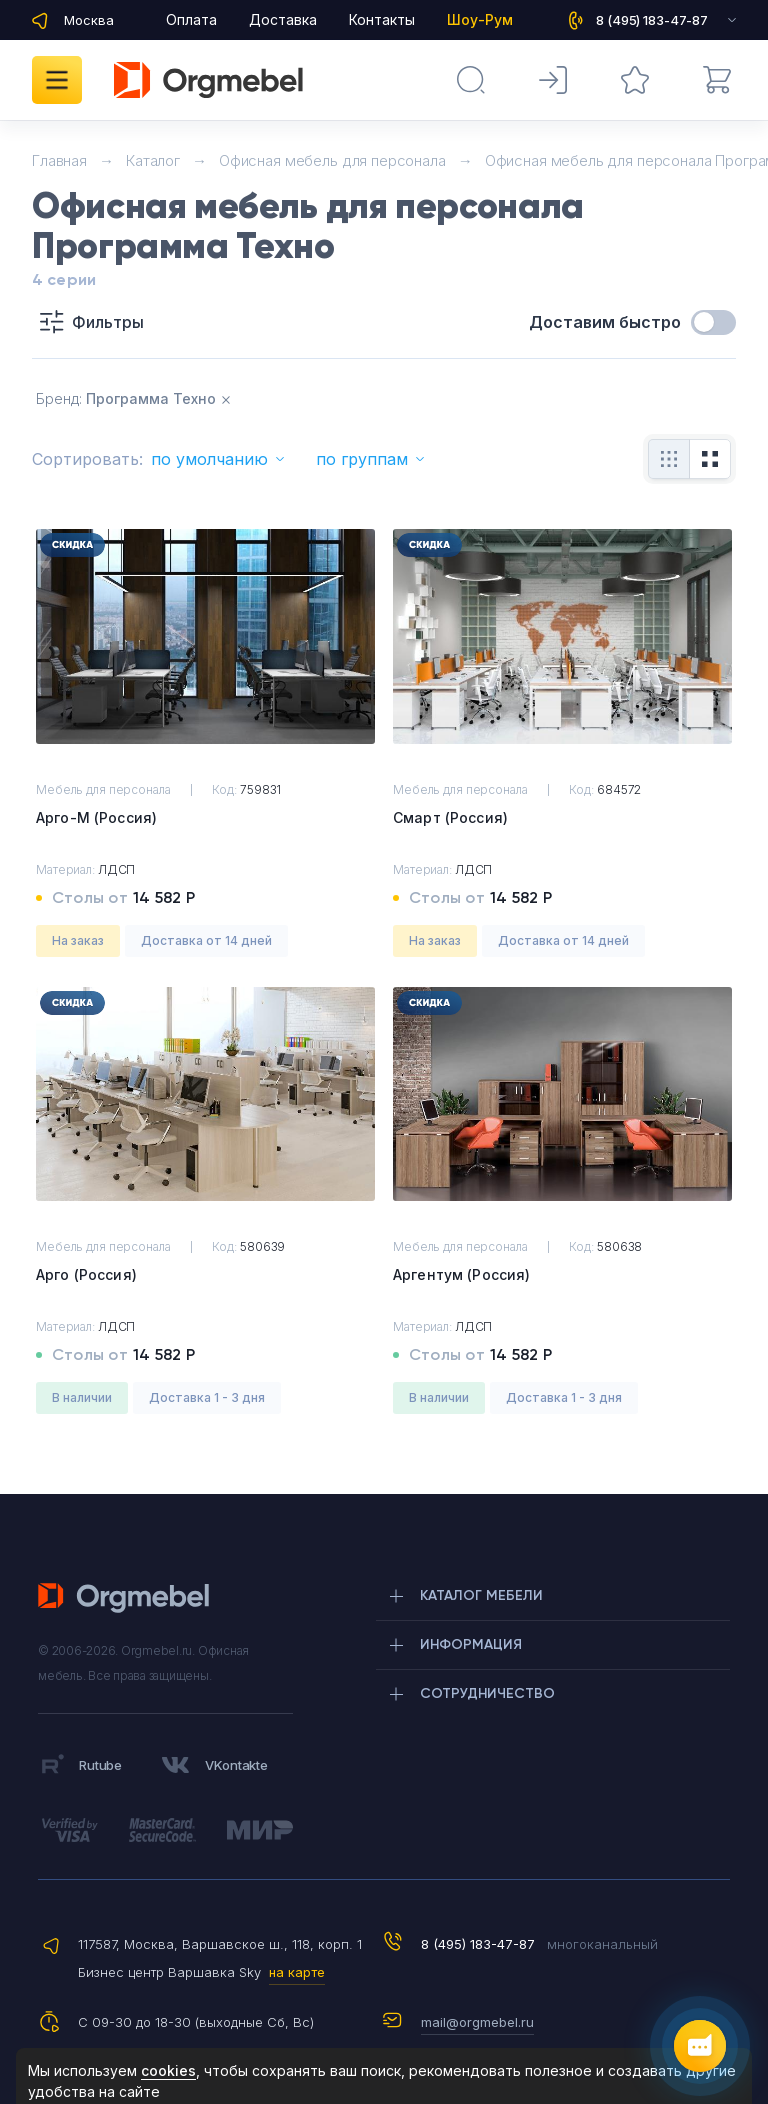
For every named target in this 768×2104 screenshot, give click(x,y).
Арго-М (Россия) (96, 817)
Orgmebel (129, 1598)
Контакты (382, 19)
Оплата (191, 19)
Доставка (283, 19)
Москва (89, 20)
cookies (168, 2070)
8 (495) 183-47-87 (478, 1944)
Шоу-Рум (480, 19)
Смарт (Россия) (450, 817)
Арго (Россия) (86, 1274)
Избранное (621, 70)
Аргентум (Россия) (461, 1274)
